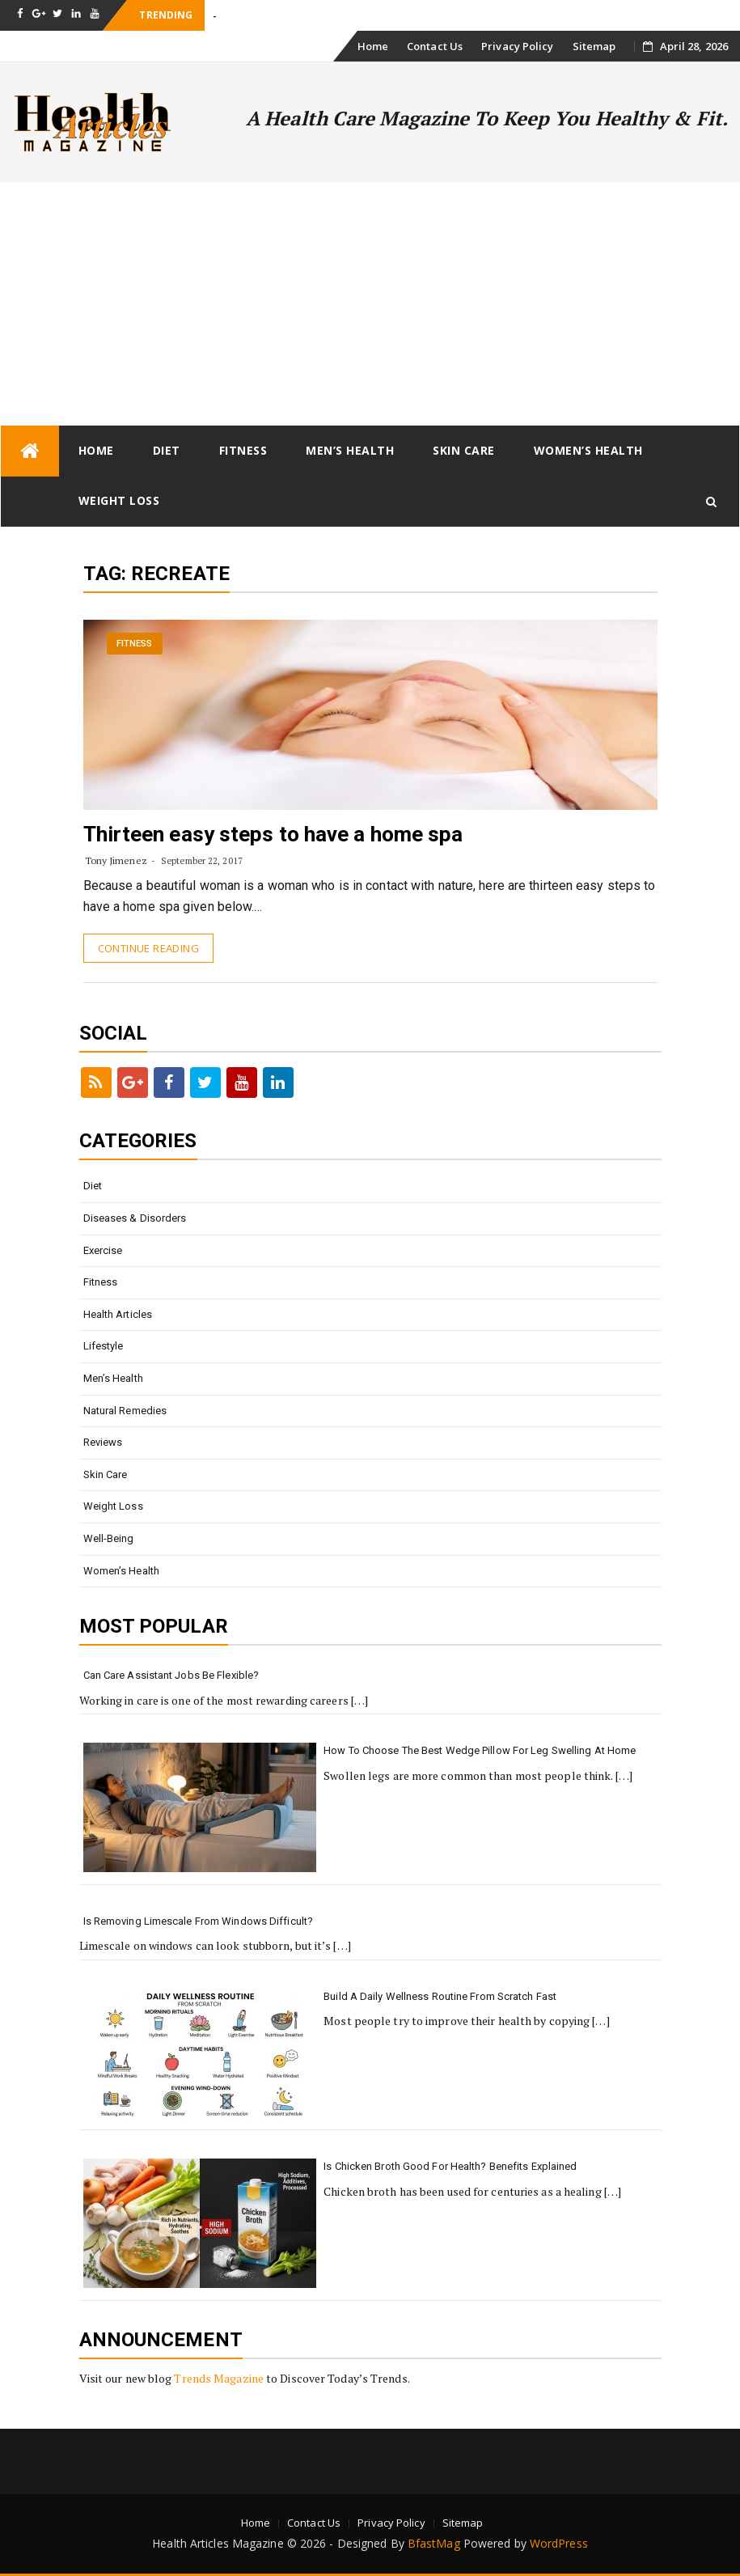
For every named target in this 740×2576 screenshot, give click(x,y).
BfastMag (434, 2543)
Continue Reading (148, 948)
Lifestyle (103, 1346)
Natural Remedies (125, 1411)
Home (372, 46)
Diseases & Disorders (135, 1218)
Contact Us (435, 46)
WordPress (559, 2543)
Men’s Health (350, 450)
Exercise (103, 1250)
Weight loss (119, 500)
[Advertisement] (370, 303)
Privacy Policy (517, 46)
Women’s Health (588, 450)
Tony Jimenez (116, 860)
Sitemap (594, 46)
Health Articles (118, 1314)
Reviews (103, 1442)
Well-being (108, 1538)
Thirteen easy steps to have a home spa (273, 834)
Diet (166, 450)
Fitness (243, 450)
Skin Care (464, 450)
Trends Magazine (219, 2378)
